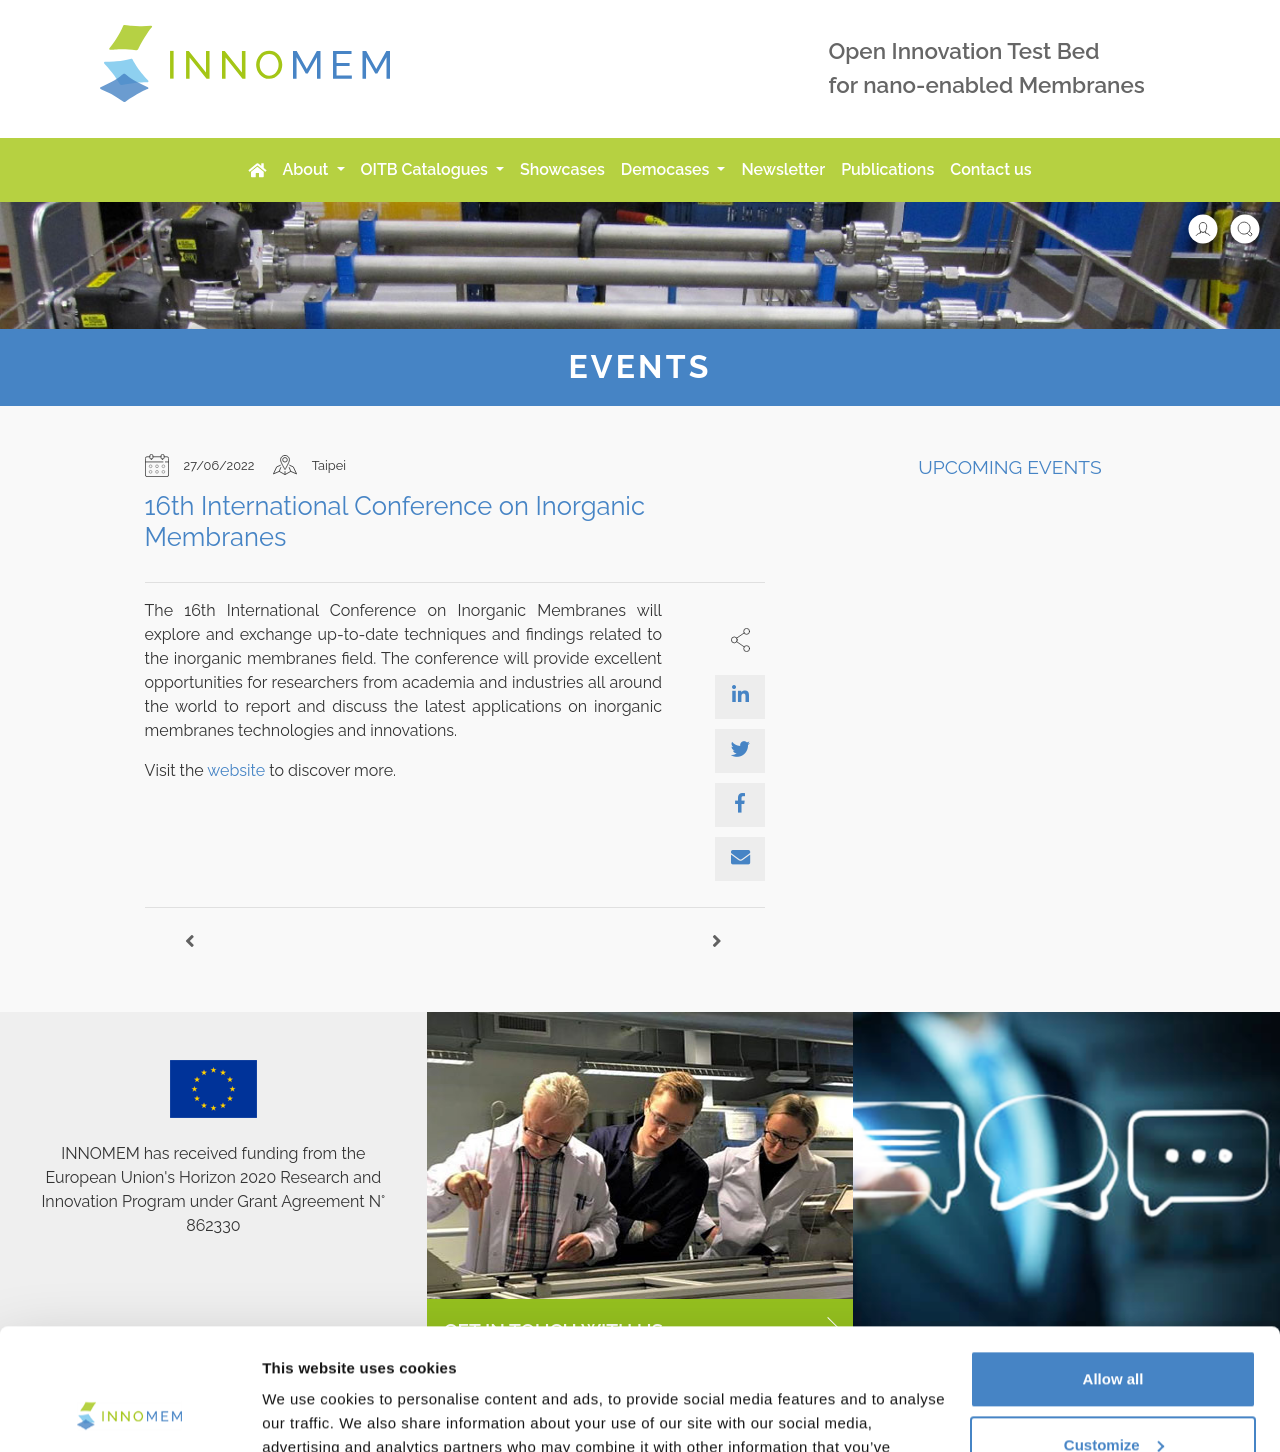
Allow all (1113, 1265)
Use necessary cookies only (1113, 1396)
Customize (1114, 1330)
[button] (1213, 227)
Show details (308, 1412)
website (236, 770)
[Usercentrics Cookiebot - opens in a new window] (129, 1413)
